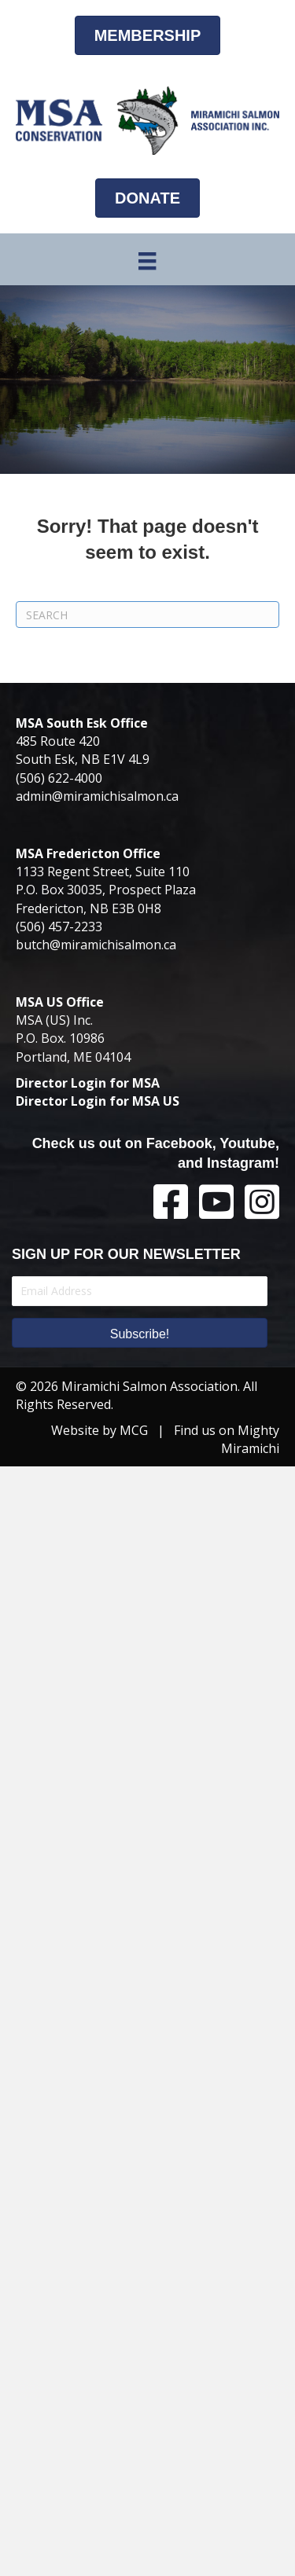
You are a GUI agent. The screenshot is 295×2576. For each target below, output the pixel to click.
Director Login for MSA (88, 1083)
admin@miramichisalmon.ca (97, 796)
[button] (139, 1333)
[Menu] (147, 261)
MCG (134, 1430)
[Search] (147, 614)
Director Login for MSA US (97, 1101)
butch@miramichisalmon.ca (96, 944)
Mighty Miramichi (250, 1439)
